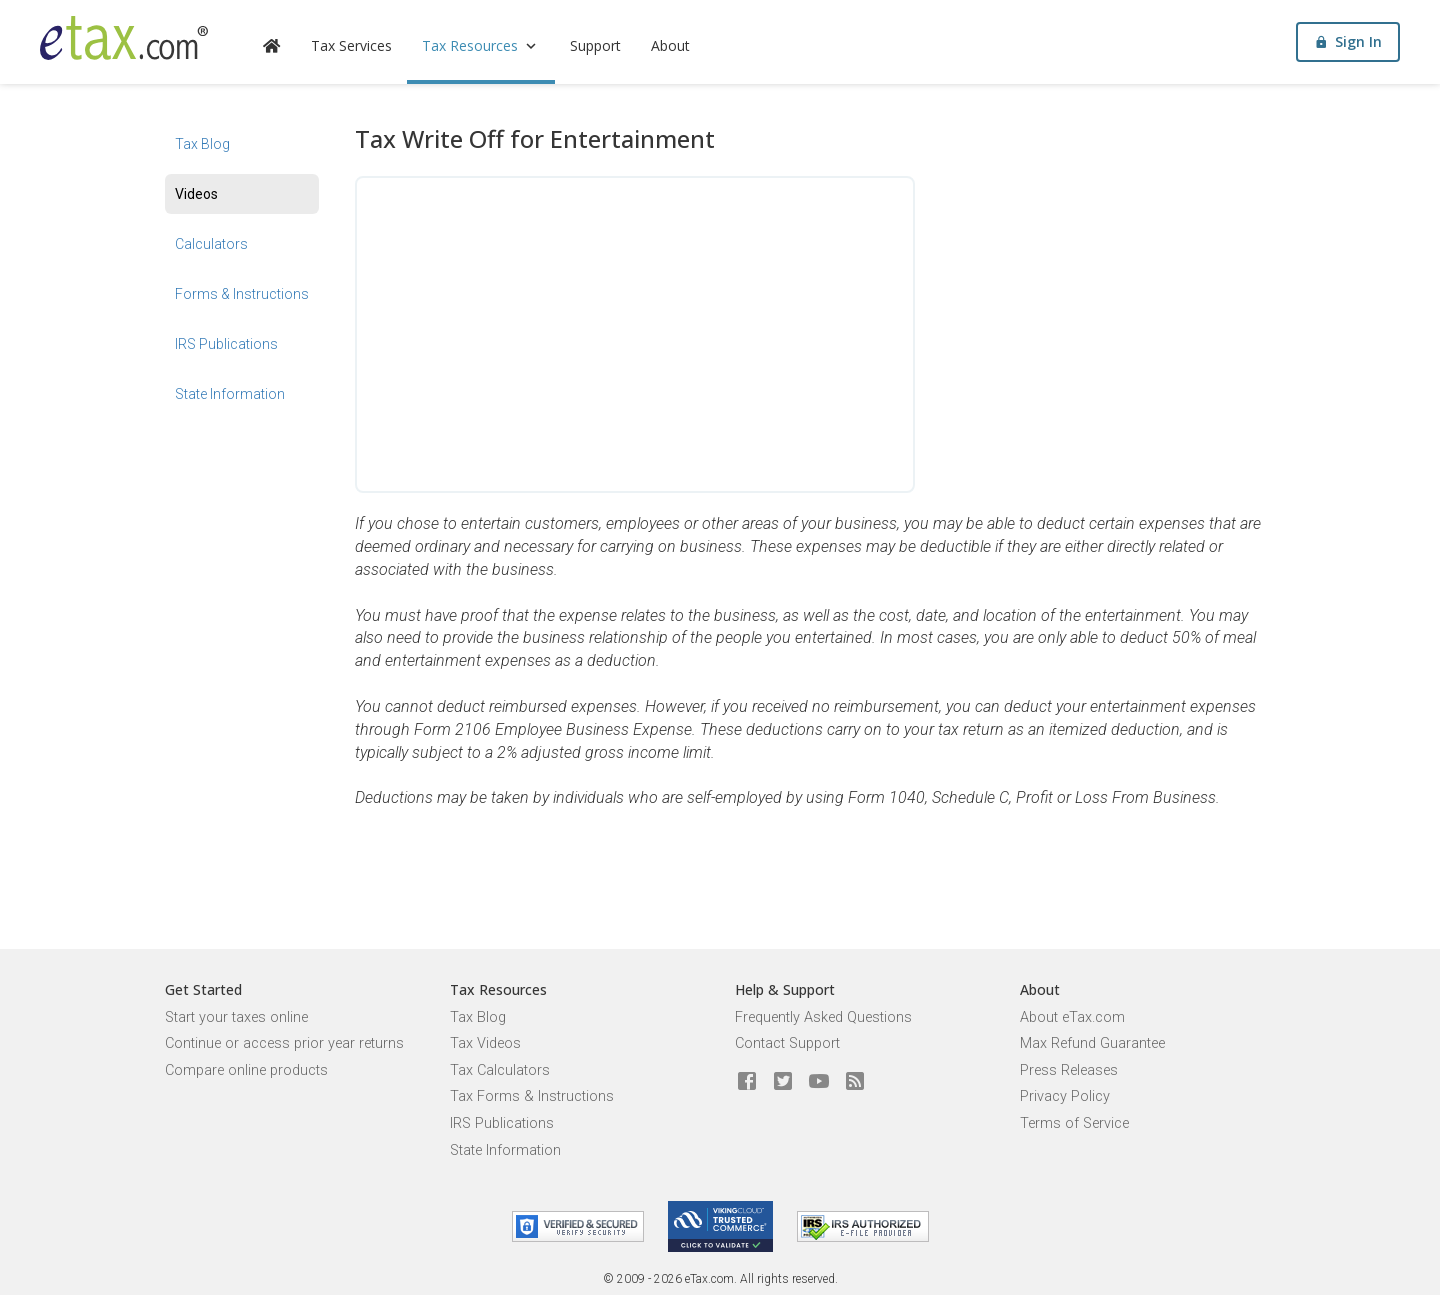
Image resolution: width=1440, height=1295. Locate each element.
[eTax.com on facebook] (747, 1082)
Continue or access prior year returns (284, 1043)
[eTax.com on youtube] (819, 1082)
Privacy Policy (1065, 1096)
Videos (196, 194)
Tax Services (351, 45)
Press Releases (1069, 1070)
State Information (230, 394)
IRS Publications (226, 344)
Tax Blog (202, 144)
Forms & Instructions (242, 294)
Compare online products (246, 1070)
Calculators (211, 244)
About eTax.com (1072, 1017)
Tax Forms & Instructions (532, 1096)
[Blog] (855, 1082)
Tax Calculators (500, 1070)
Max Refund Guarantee (1092, 1043)
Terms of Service (1074, 1123)
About (670, 45)
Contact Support (787, 1043)
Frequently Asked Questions (823, 1017)
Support (595, 45)
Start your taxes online (236, 1017)
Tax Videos (485, 1043)
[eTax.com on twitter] (783, 1082)
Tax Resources (481, 45)
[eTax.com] (124, 38)
